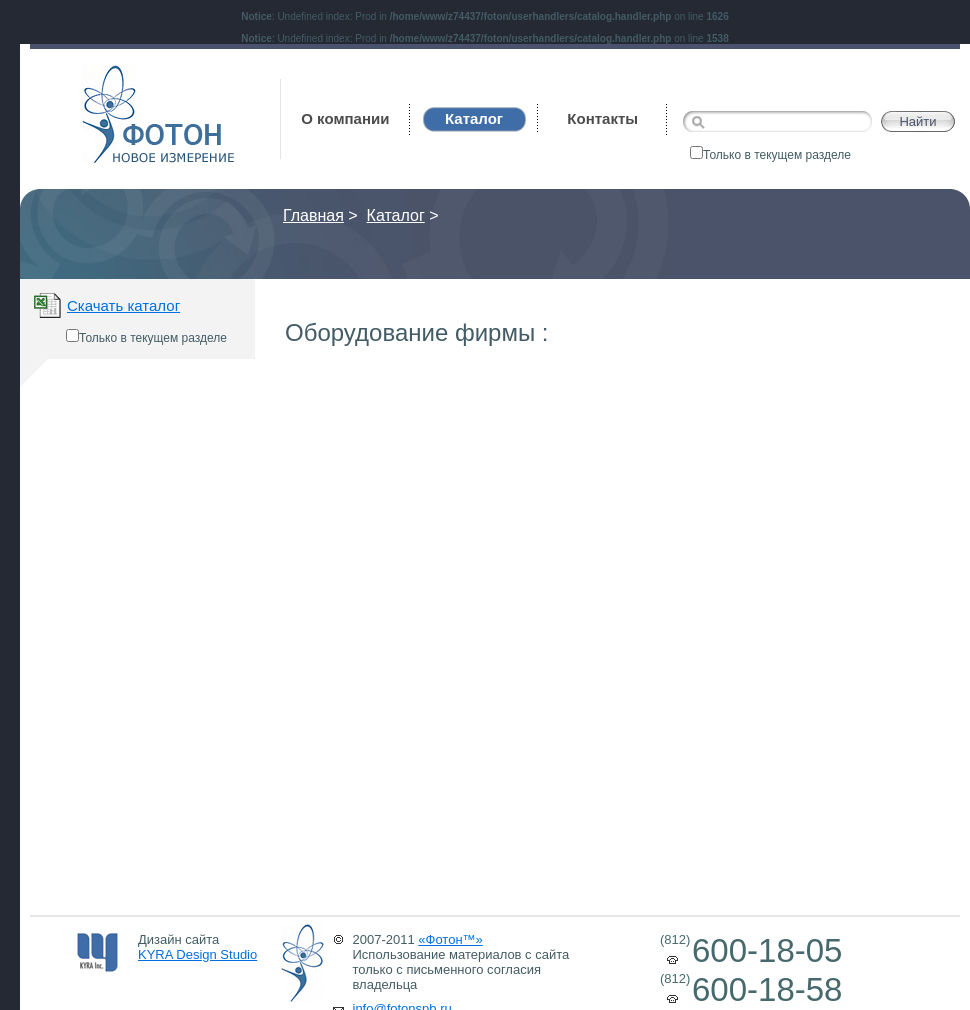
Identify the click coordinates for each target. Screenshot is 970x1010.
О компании (345, 118)
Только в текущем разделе (770, 155)
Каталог (396, 215)
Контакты (602, 118)
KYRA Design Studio (197, 954)
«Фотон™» (450, 939)
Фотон (109, 74)
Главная (313, 215)
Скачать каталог (123, 305)
